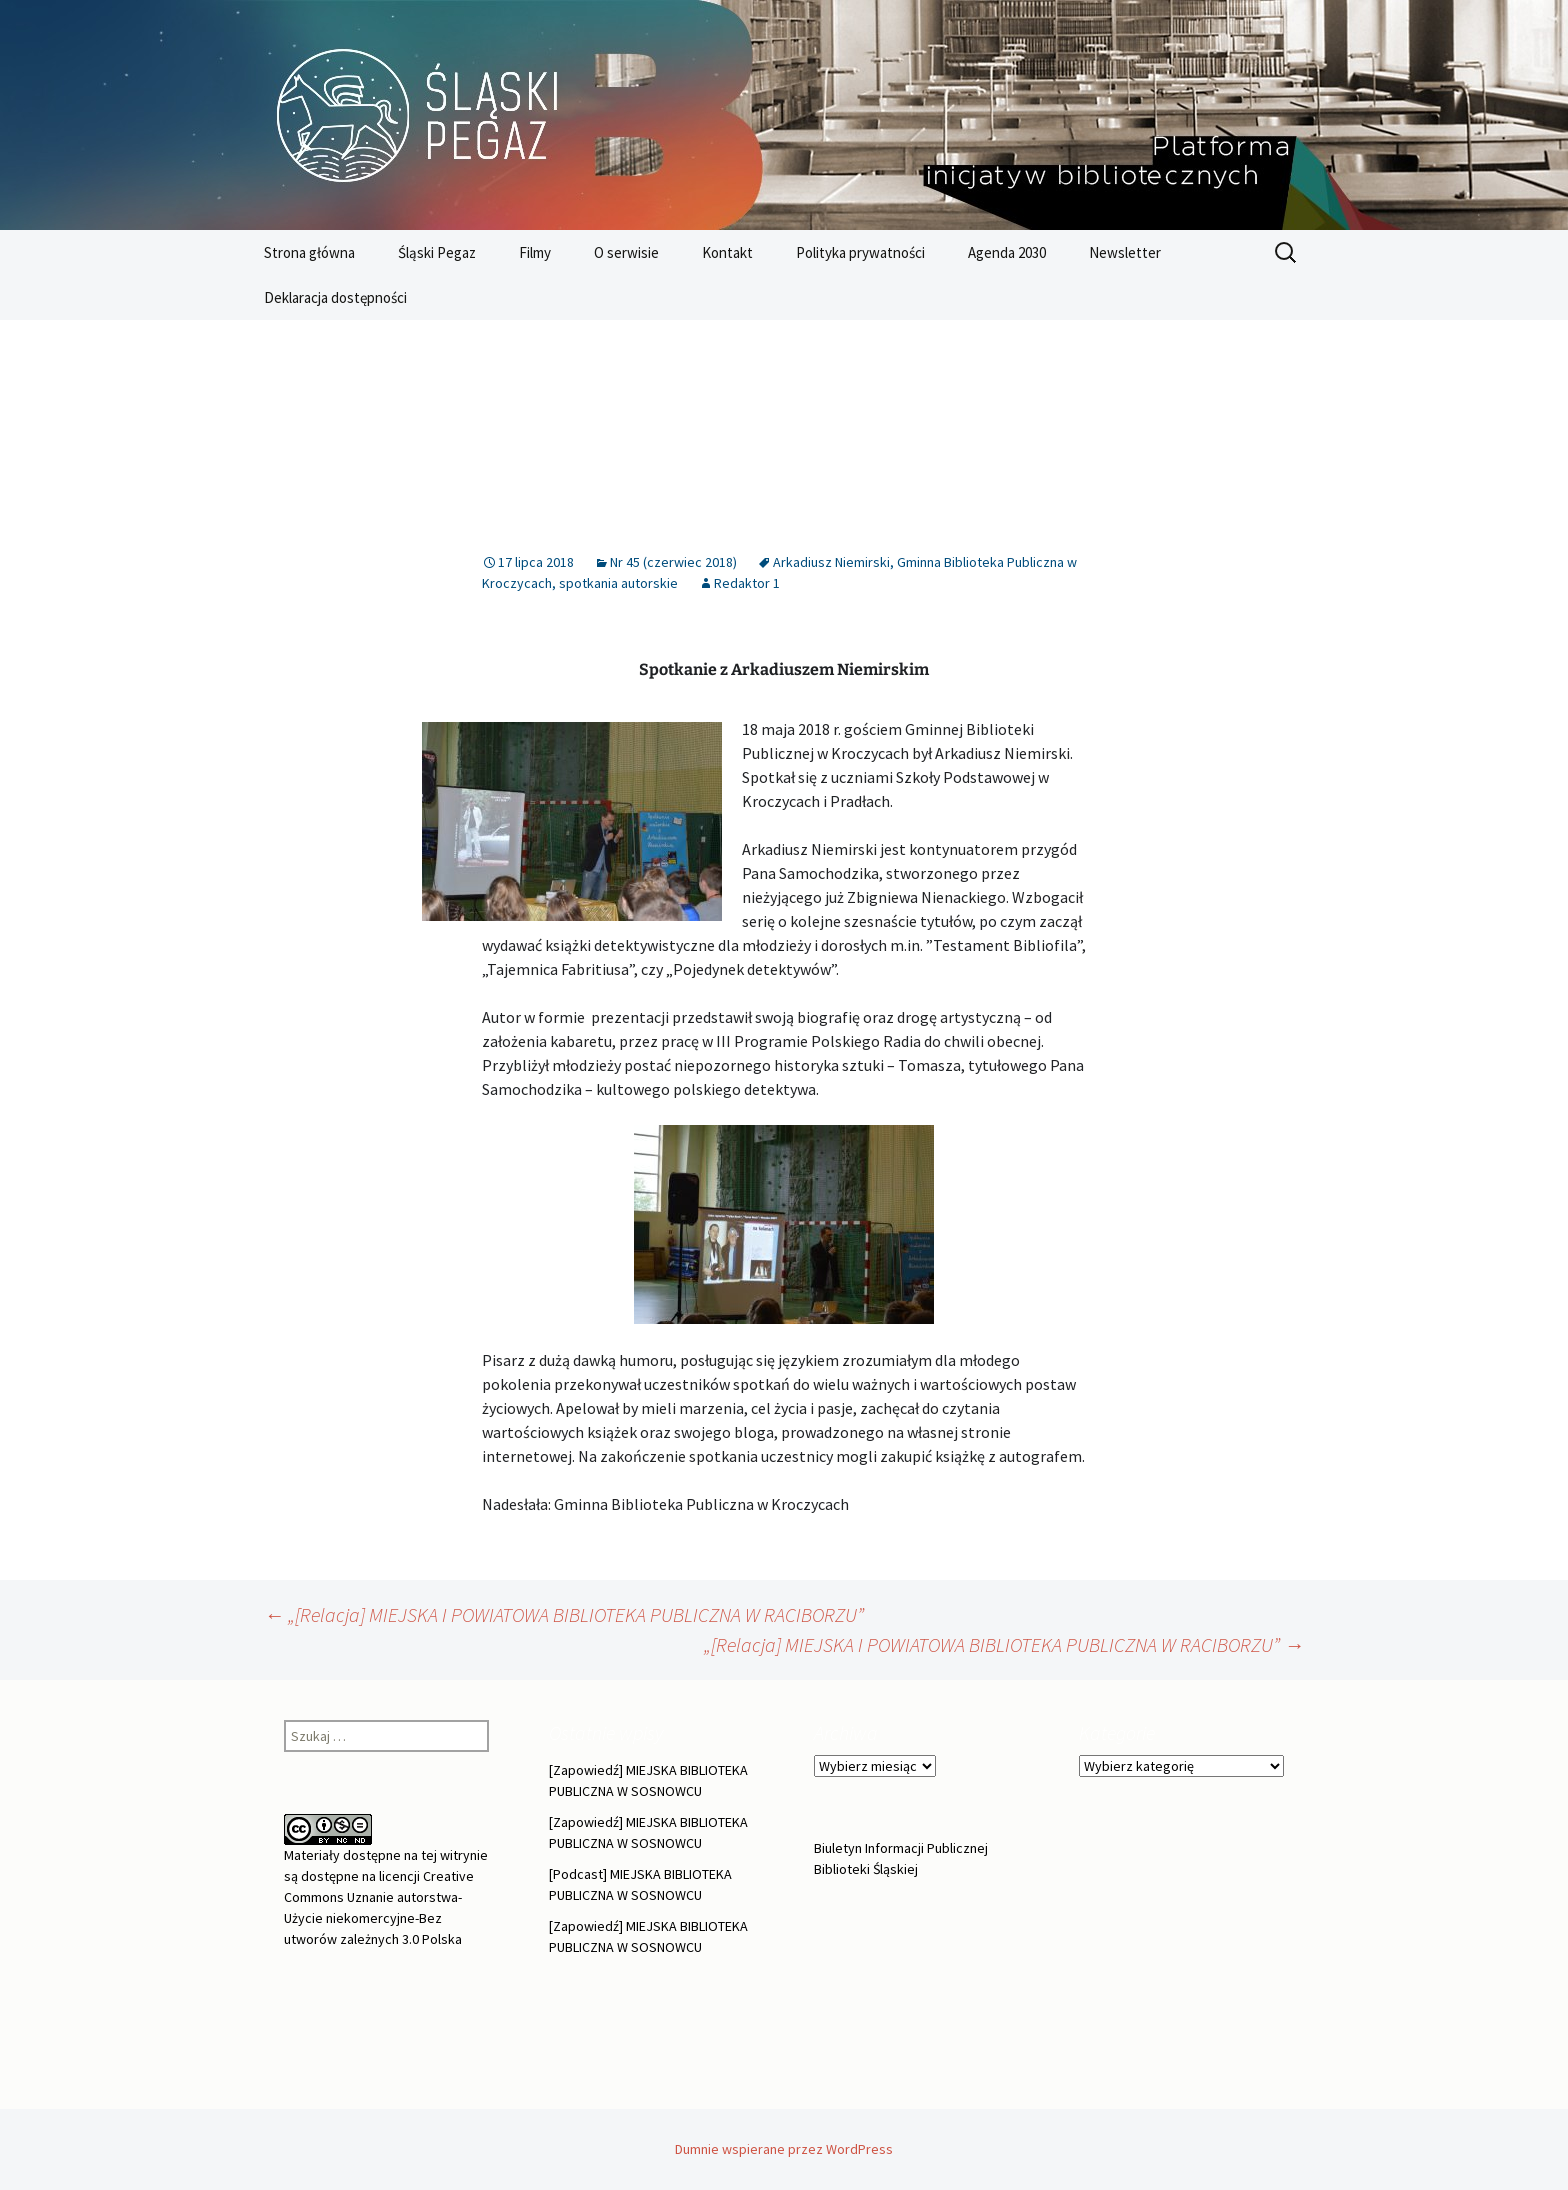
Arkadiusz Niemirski (831, 562)
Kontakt (727, 252)
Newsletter (1125, 252)
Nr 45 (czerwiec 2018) (673, 562)
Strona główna (309, 252)
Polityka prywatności (860, 252)
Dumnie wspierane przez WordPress (784, 2149)
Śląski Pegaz (437, 252)
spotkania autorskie (618, 583)
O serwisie (626, 252)
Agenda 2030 (1007, 252)
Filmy (535, 252)
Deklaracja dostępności (335, 297)
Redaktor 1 (747, 583)
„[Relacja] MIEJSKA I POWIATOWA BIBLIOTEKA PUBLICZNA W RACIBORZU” (564, 1614)
